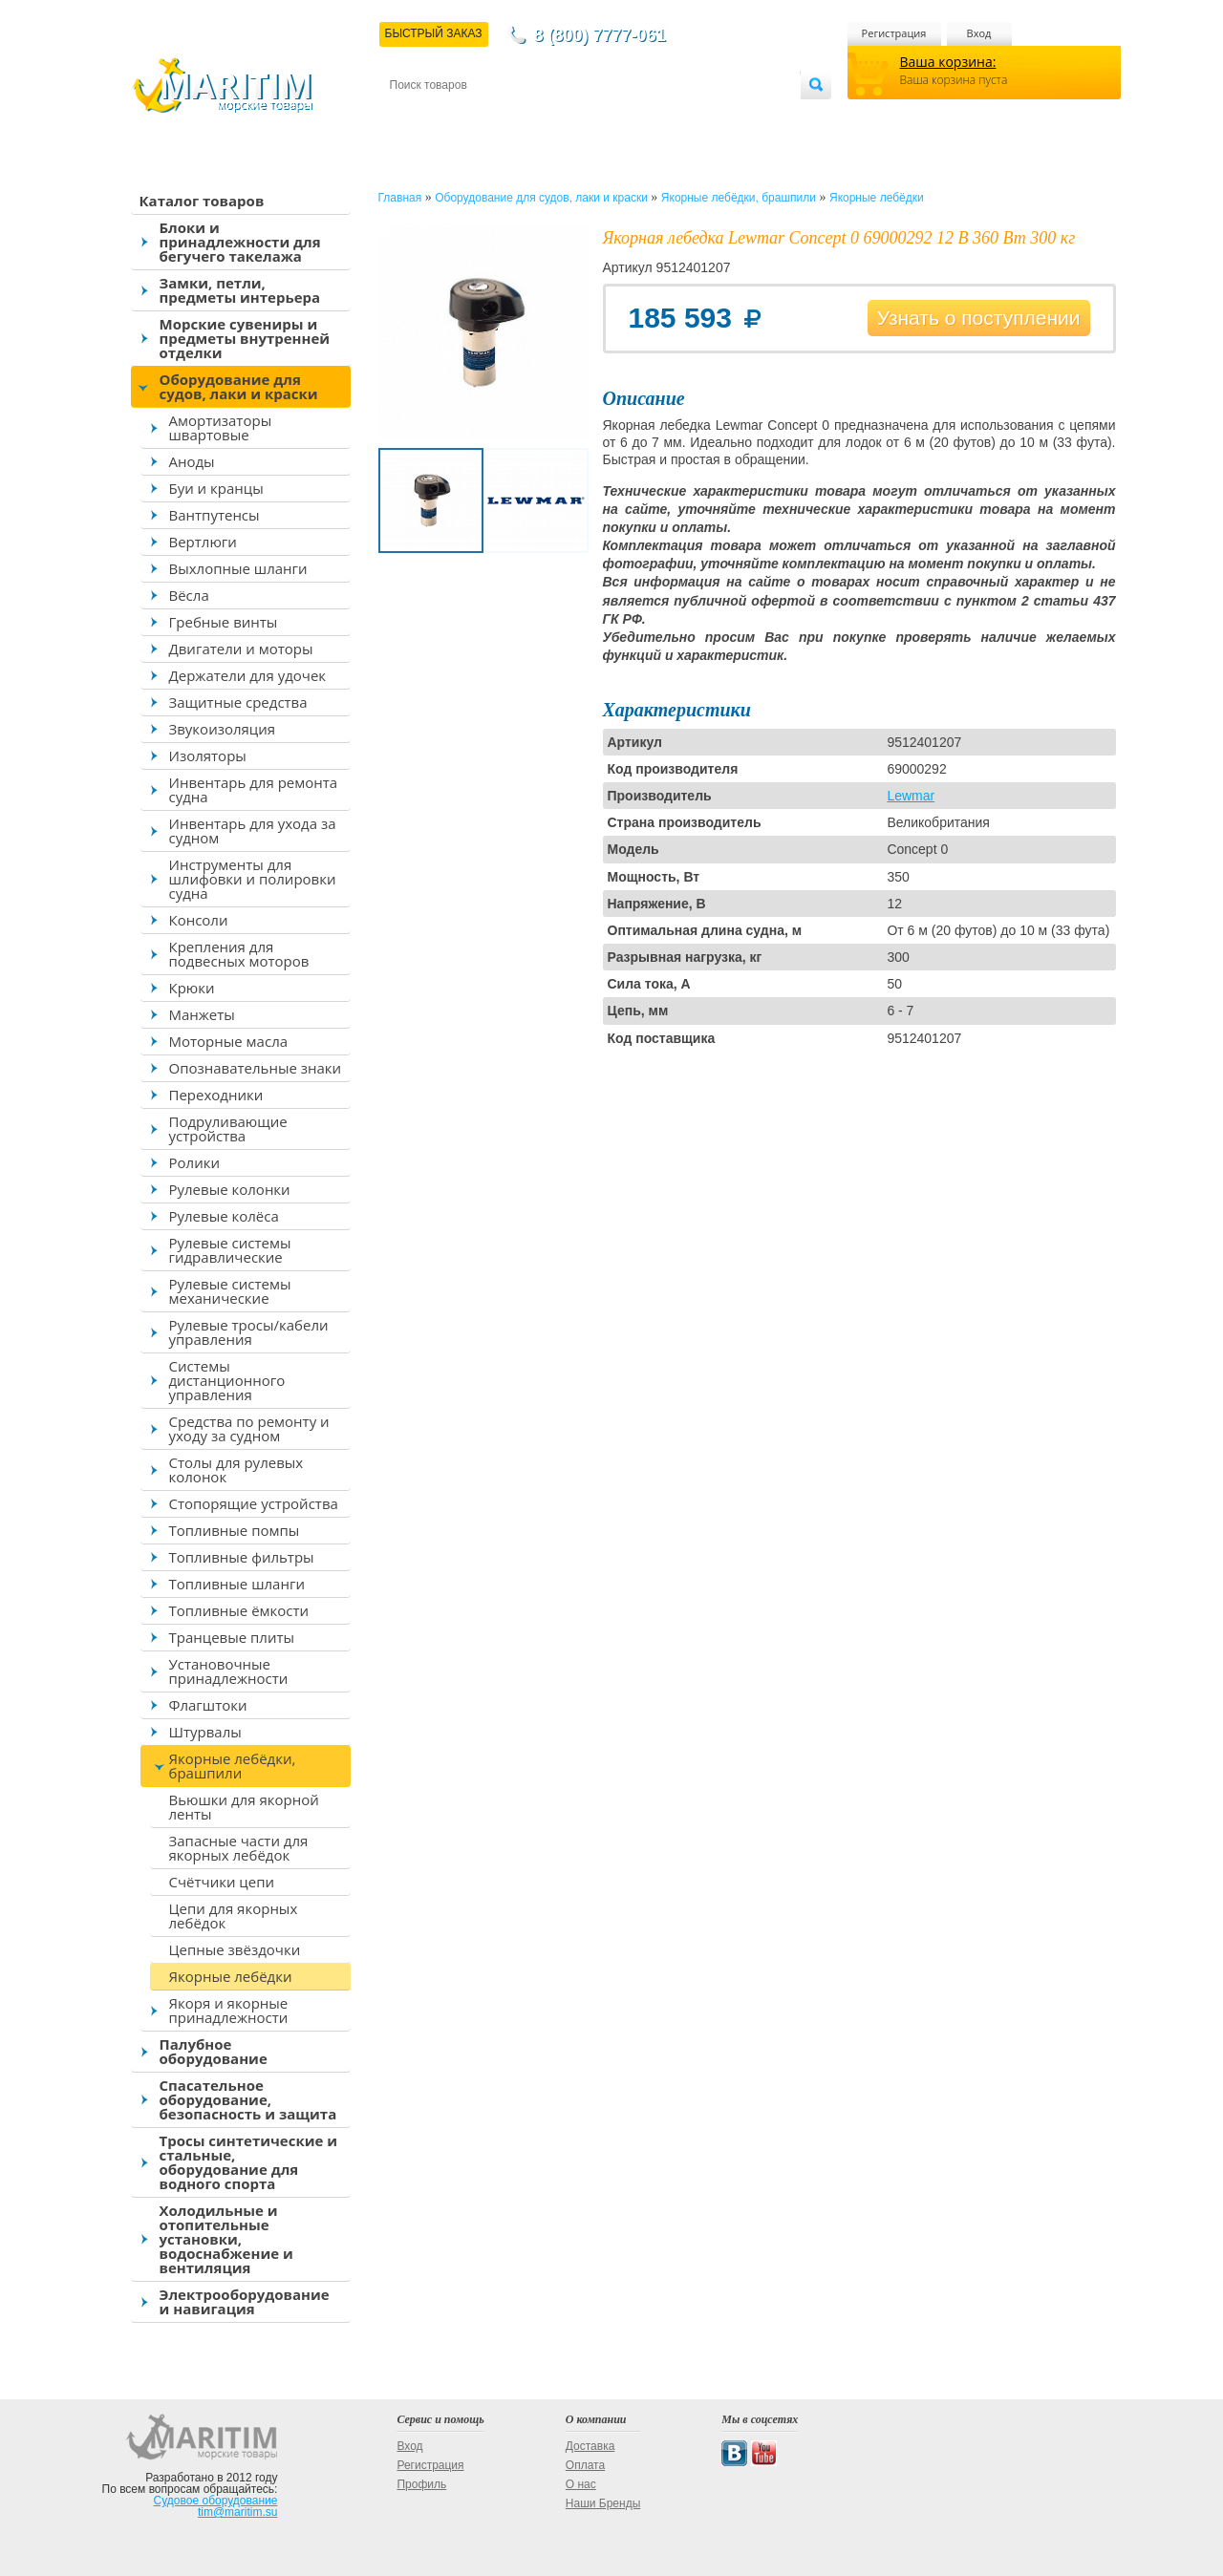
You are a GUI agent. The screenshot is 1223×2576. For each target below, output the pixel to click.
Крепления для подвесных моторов (239, 953)
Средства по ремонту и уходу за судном (249, 1428)
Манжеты (202, 1014)
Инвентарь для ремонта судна (253, 789)
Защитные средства (238, 702)
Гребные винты (223, 621)
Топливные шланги (237, 1583)
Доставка (482, 116)
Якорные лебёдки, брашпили (232, 1765)
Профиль (421, 2484)
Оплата (546, 116)
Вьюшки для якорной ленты (244, 1806)
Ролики (194, 1162)
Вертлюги (203, 541)
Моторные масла (229, 1041)
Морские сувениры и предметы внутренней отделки (245, 338)
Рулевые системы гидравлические (230, 1250)
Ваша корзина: (948, 62)
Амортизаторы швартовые (220, 427)
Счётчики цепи (222, 1881)
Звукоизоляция (222, 728)
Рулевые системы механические (230, 1291)
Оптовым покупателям (740, 116)
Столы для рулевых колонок (236, 1469)
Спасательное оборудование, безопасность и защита (248, 2099)
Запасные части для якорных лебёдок (239, 1847)
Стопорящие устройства (253, 1503)
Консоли (198, 919)
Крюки (192, 987)
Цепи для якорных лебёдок (233, 1915)
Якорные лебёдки (230, 1976)
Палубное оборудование (214, 2051)
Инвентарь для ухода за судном (252, 830)
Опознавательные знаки (255, 1067)
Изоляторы (208, 755)
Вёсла (189, 595)
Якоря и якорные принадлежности (229, 2010)
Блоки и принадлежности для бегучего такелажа (240, 242)
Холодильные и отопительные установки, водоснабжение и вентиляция (226, 2239)
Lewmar (910, 795)
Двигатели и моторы (241, 648)
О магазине (618, 116)
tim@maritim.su (238, 2512)
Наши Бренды (603, 2503)
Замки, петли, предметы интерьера (240, 290)
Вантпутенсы (214, 514)
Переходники (216, 1094)
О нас (581, 2484)
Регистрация (894, 33)
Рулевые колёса (224, 1215)
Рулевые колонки (229, 1189)
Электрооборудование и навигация (245, 2301)
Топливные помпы (234, 1530)
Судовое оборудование (216, 2500)
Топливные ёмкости (239, 1610)
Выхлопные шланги (238, 568)
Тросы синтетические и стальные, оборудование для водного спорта (249, 2162)
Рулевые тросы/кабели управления (249, 1332)
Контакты (411, 116)
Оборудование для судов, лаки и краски (239, 386)
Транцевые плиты (232, 1637)
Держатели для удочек (248, 675)
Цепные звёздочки (235, 1949)
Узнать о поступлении (979, 318)
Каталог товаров (202, 200)
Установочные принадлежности (229, 1671)
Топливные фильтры (241, 1556)
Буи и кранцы (216, 488)
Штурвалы (205, 1731)
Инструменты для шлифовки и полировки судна (252, 879)
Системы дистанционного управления (227, 1380)
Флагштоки (208, 1704)
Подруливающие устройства (228, 1128)
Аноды (192, 461)
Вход (979, 33)
